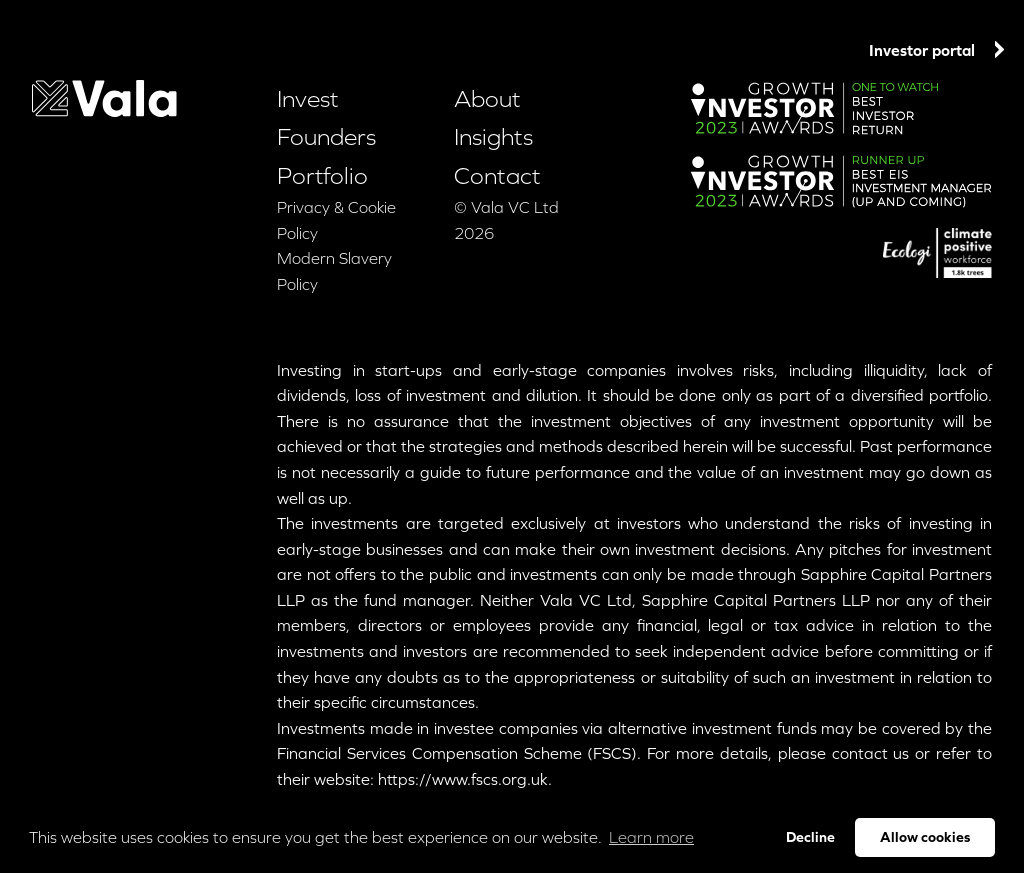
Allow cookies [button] (925, 837)
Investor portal (936, 50)
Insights (719, 52)
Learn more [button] (651, 837)
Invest (391, 49)
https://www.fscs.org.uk (463, 779)
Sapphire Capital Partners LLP (756, 600)
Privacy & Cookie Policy (336, 220)
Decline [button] (810, 837)
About (649, 52)
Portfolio (576, 52)
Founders (484, 49)
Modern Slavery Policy (334, 271)
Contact (795, 52)
